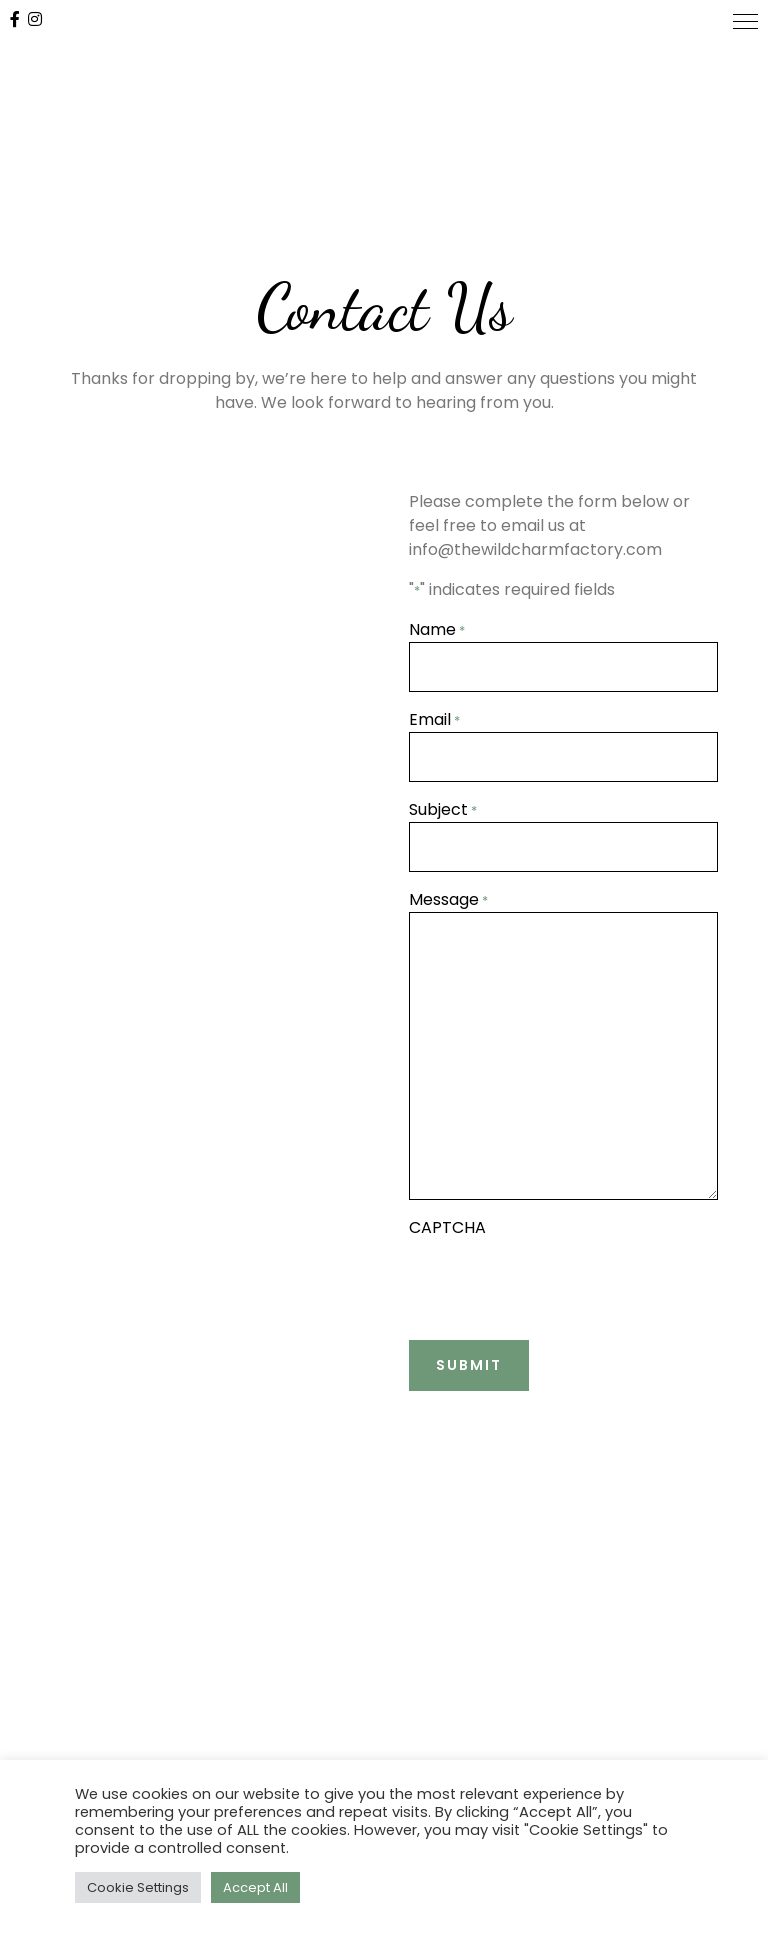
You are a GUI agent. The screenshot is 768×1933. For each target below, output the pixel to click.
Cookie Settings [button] (138, 1887)
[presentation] (561, 1279)
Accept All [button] (255, 1887)
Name (437, 629)
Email (434, 719)
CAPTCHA (447, 1227)
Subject (443, 809)
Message (448, 899)
